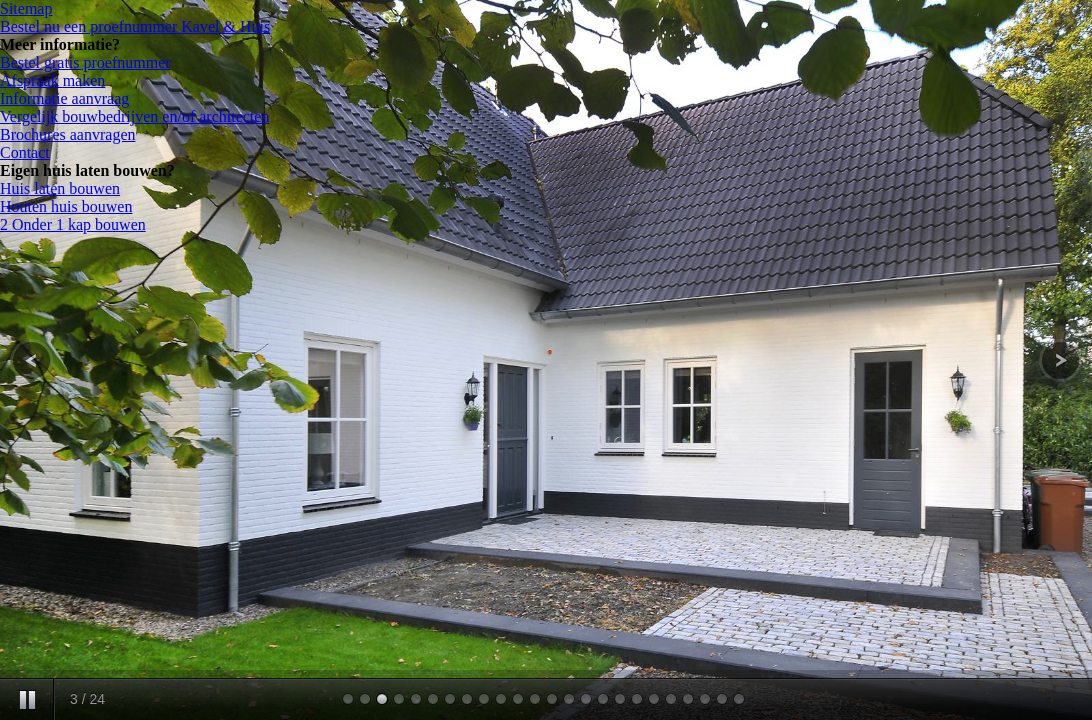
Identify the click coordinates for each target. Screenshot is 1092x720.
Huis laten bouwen (60, 188)
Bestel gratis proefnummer (85, 62)
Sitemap (26, 8)
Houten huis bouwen (66, 206)
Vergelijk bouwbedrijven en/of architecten (134, 116)
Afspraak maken (52, 80)
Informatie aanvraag (64, 98)
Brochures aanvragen (68, 134)
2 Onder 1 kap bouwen (73, 224)
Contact (25, 152)
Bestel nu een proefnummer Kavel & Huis (135, 26)
